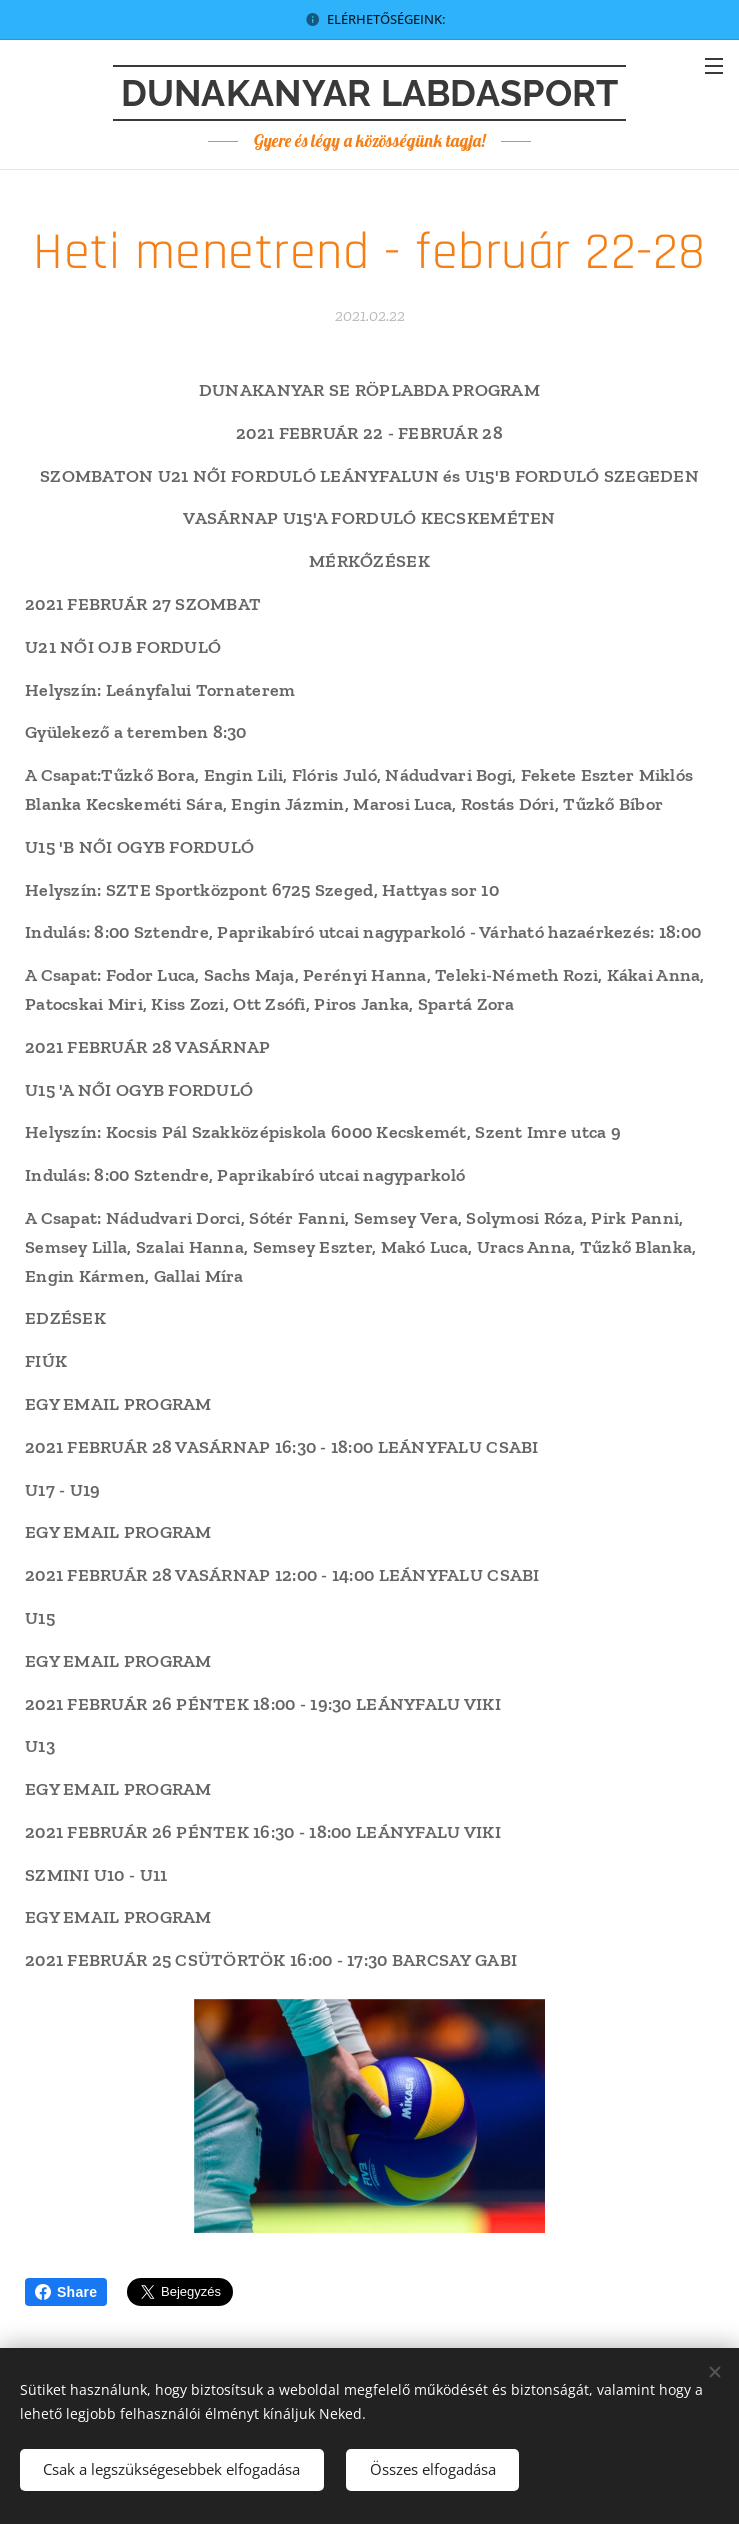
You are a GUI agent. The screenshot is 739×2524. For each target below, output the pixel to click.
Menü (714, 66)
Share (66, 2292)
